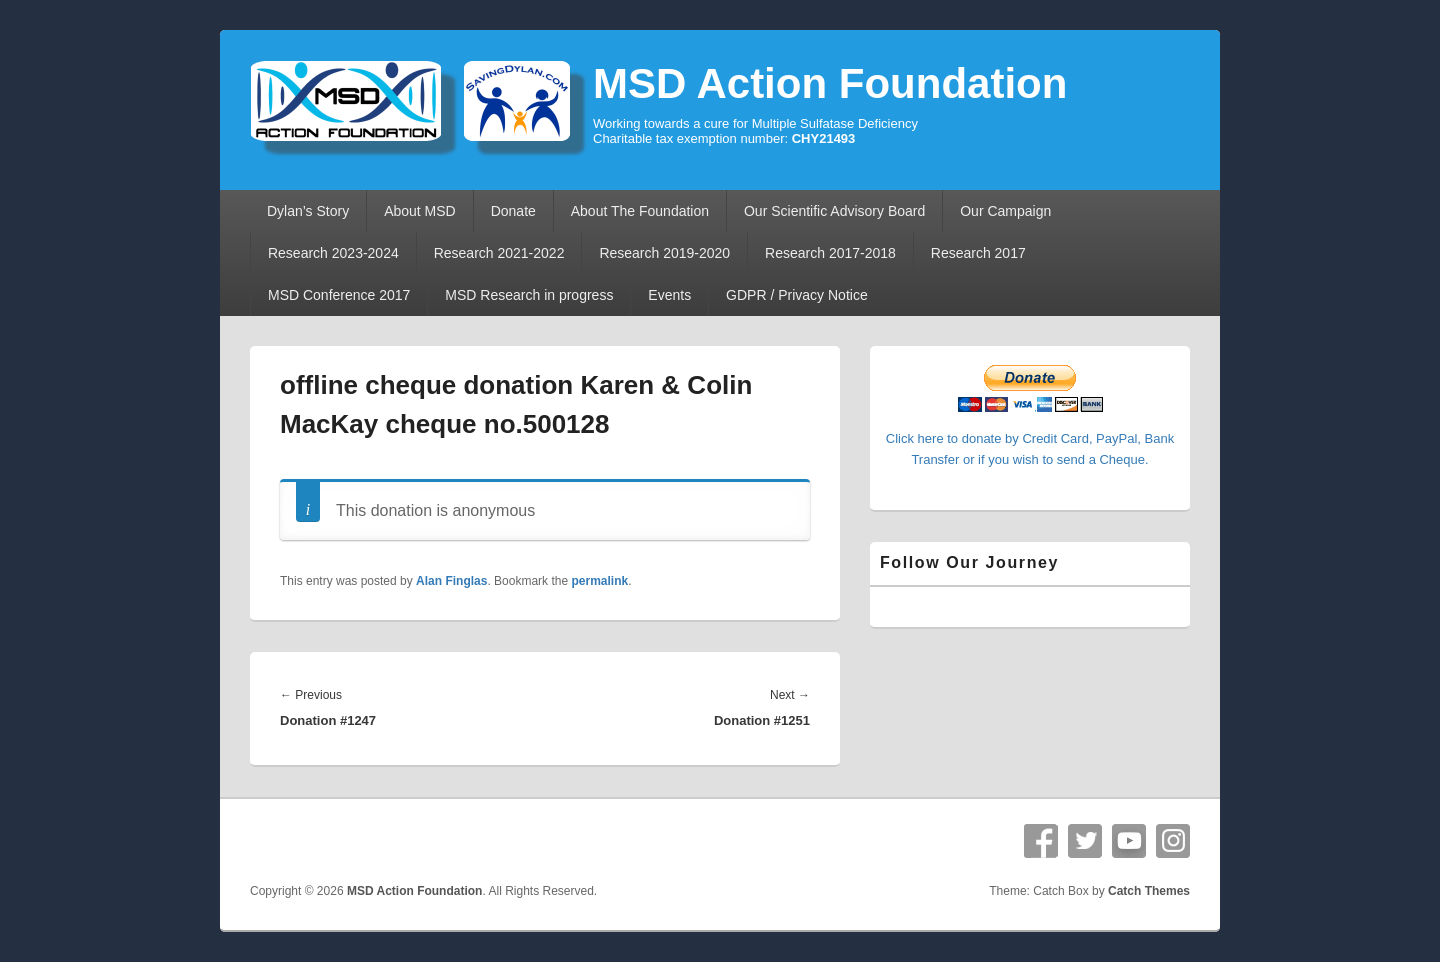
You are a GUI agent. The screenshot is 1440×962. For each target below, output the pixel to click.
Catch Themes (1149, 891)
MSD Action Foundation (830, 83)
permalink (599, 581)
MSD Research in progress (529, 295)
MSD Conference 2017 (339, 295)
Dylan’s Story (308, 211)
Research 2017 (978, 253)
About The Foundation (640, 211)
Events (669, 295)
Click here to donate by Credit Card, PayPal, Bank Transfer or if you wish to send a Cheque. (1030, 438)
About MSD (420, 211)
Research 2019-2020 (664, 253)
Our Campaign (1005, 211)
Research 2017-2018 (830, 253)
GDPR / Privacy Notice (797, 295)
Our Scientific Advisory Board (834, 211)
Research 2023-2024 (333, 253)
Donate (513, 211)
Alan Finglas (451, 581)
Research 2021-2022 (499, 253)
